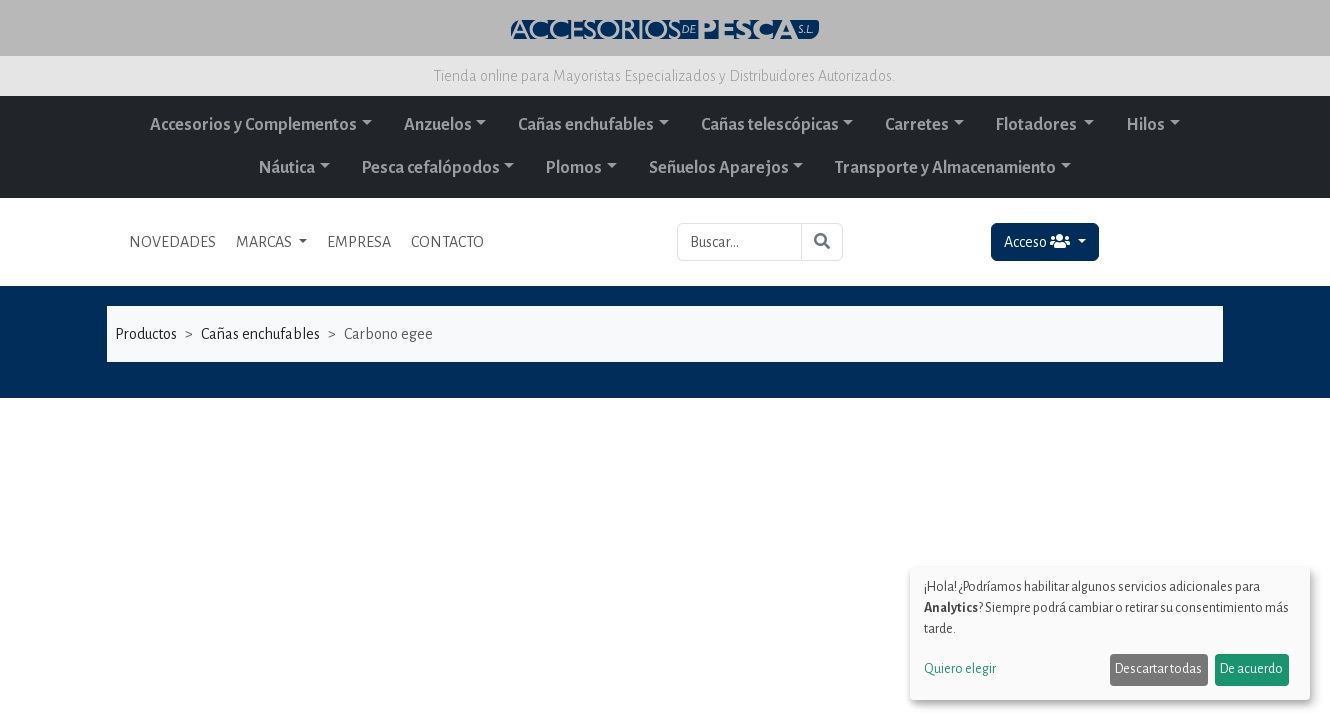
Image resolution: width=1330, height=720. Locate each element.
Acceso (1038, 241)
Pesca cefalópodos (431, 168)
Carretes (917, 125)
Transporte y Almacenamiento (945, 168)
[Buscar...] (739, 242)
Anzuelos (438, 125)
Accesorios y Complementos (253, 125)
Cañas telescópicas (770, 125)
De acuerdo (1251, 669)
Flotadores (1038, 125)
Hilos (1145, 125)
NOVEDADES (172, 242)
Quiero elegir (960, 669)
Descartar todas (1158, 669)
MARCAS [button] (265, 242)
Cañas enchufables (586, 125)
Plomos (574, 168)
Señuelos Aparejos (719, 168)
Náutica (287, 168)
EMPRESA (359, 242)
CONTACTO (447, 242)
